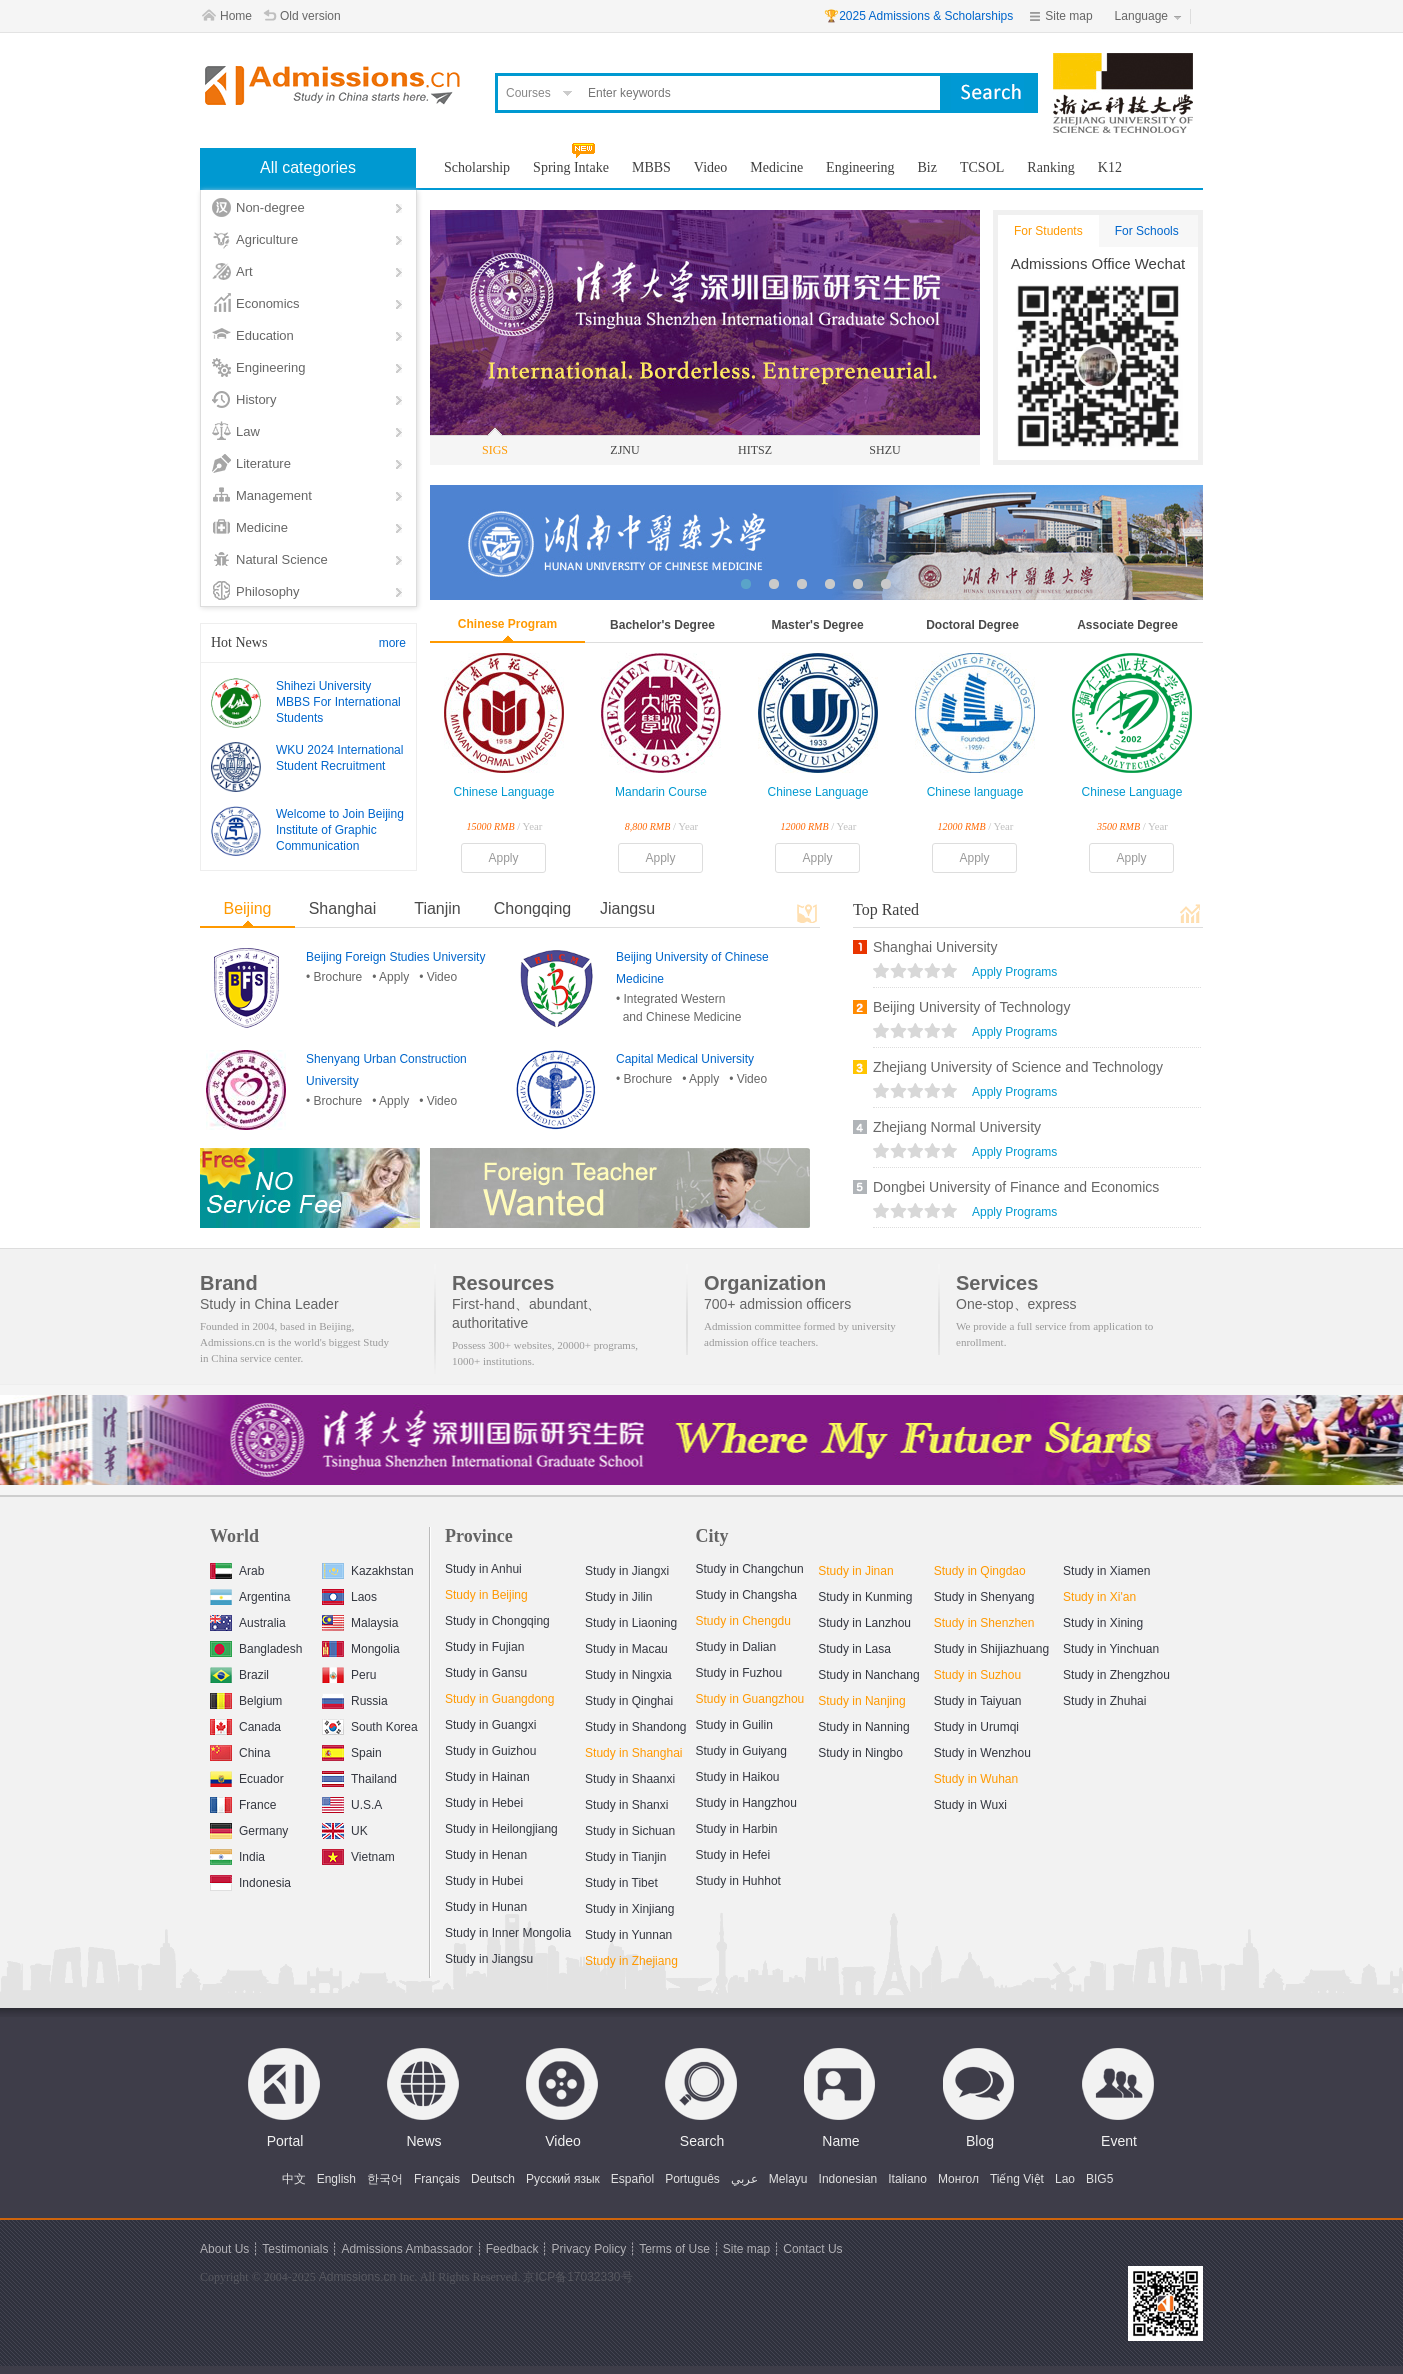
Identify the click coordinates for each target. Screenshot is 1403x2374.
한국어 (385, 2179)
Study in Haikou (738, 1777)
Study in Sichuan (630, 1831)
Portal (285, 2141)
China (240, 1750)
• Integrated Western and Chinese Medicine (678, 1008)
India (237, 1854)
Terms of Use (674, 2249)
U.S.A (352, 1802)
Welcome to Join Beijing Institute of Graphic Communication (340, 830)
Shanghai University (935, 947)
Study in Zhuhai (1104, 1701)
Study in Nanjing (861, 1701)
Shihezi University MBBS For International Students (338, 702)
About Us (224, 2249)
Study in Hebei (484, 1803)
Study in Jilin (618, 1597)
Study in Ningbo (860, 1753)
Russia (355, 1698)
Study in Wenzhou (982, 1753)
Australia (248, 1620)
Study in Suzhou (977, 1675)
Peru (349, 1672)
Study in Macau (626, 1649)
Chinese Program (507, 624)
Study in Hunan (486, 1907)
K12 (1110, 167)
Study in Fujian (484, 1647)
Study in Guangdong (499, 1699)
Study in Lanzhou (864, 1623)
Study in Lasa (854, 1649)
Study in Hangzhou (746, 1803)
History (256, 399)
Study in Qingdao (980, 1571)
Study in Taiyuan (978, 1701)
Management (274, 495)
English (336, 2179)
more (392, 643)
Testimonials (295, 2249)
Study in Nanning (863, 1727)
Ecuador (247, 1776)
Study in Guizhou (490, 1751)
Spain (352, 1750)
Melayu (788, 2179)
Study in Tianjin (625, 1857)
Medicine (262, 527)
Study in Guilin (734, 1725)
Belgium (246, 1698)
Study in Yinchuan (1111, 1649)
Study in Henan (486, 1855)
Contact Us (812, 2249)
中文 (294, 2179)
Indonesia (250, 1880)
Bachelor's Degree (662, 625)
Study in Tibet (621, 1883)
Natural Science (282, 559)
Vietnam (358, 1854)
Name (840, 2141)
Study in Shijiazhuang (991, 1649)
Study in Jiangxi (627, 1571)
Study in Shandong (635, 1727)
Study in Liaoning (631, 1623)
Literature (263, 463)
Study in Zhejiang (631, 1961)
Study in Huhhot (738, 1881)
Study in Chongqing (497, 1621)
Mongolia (361, 1646)
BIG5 (1099, 2179)
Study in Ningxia (628, 1675)
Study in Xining (1103, 1623)
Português (692, 2179)
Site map (1068, 16)
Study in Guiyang (741, 1751)
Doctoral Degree (972, 625)
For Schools (1147, 231)
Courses (528, 93)
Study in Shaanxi (630, 1779)
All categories (308, 167)
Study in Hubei (484, 1881)
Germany (249, 1828)
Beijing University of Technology (971, 1007)
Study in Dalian (736, 1647)
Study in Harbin (737, 1829)
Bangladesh (256, 1646)
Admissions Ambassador (406, 2249)
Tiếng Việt (1017, 2179)
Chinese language (975, 792)
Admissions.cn (357, 2277)
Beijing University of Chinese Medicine (692, 968)
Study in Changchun (750, 1569)
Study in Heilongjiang (501, 1829)
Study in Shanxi (626, 1805)
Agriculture (267, 239)
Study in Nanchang (868, 1675)
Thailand (359, 1776)
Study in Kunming (865, 1597)
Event (1119, 2141)
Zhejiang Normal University (957, 1127)
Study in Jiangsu (489, 1959)
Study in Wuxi (970, 1805)
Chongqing (532, 908)
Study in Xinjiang (629, 1909)
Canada (245, 1724)
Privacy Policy (588, 2249)
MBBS (651, 167)
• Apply (390, 977)
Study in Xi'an (1099, 1597)
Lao (1065, 2179)
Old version (310, 16)
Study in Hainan (487, 1777)
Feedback (512, 2249)
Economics (268, 303)
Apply (503, 858)
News (423, 2141)
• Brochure (334, 977)
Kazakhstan (368, 1568)
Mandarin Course (661, 792)
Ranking (1050, 167)
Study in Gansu (486, 1673)
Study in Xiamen (1106, 1571)
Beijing (247, 908)
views (915, 973)
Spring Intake (571, 167)
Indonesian (848, 2179)
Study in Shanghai (633, 1753)
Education (265, 335)
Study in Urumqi (976, 1727)
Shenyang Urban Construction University (386, 1070)
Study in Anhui (483, 1569)
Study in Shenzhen (984, 1623)
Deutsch (493, 2179)
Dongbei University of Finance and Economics (1016, 1187)
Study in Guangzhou (750, 1699)
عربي (744, 2179)
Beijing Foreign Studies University (395, 957)
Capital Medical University (685, 1059)
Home (236, 16)
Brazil (239, 1672)
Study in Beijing (486, 1595)
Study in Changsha (746, 1595)
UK (345, 1828)
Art (244, 271)
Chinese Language (504, 792)
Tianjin (437, 908)
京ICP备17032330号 (577, 2277)
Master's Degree (817, 625)
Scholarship (477, 167)
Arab (237, 1568)
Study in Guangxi (490, 1725)
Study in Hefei (733, 1855)
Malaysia (360, 1620)
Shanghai (343, 908)
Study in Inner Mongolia (508, 1933)
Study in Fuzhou (739, 1673)
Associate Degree (1127, 625)
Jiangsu (627, 908)
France (243, 1802)
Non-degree (270, 207)
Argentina (250, 1594)
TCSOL (982, 167)
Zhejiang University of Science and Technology (1018, 1067)
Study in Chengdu (743, 1621)
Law (248, 431)
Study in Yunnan (628, 1935)
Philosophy (268, 591)
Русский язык (563, 2179)
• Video (438, 977)
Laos (349, 1594)
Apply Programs (1014, 972)
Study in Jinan (855, 1571)
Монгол (958, 2179)
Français (437, 2179)
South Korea (370, 1724)
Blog (980, 2141)
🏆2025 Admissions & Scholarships (918, 16)
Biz (927, 167)
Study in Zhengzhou (1116, 1675)
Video (710, 167)
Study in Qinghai (629, 1701)
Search (702, 2141)
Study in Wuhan (976, 1779)
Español (632, 2179)
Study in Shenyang (984, 1597)
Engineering (270, 367)
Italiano (907, 2179)
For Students (1048, 231)
